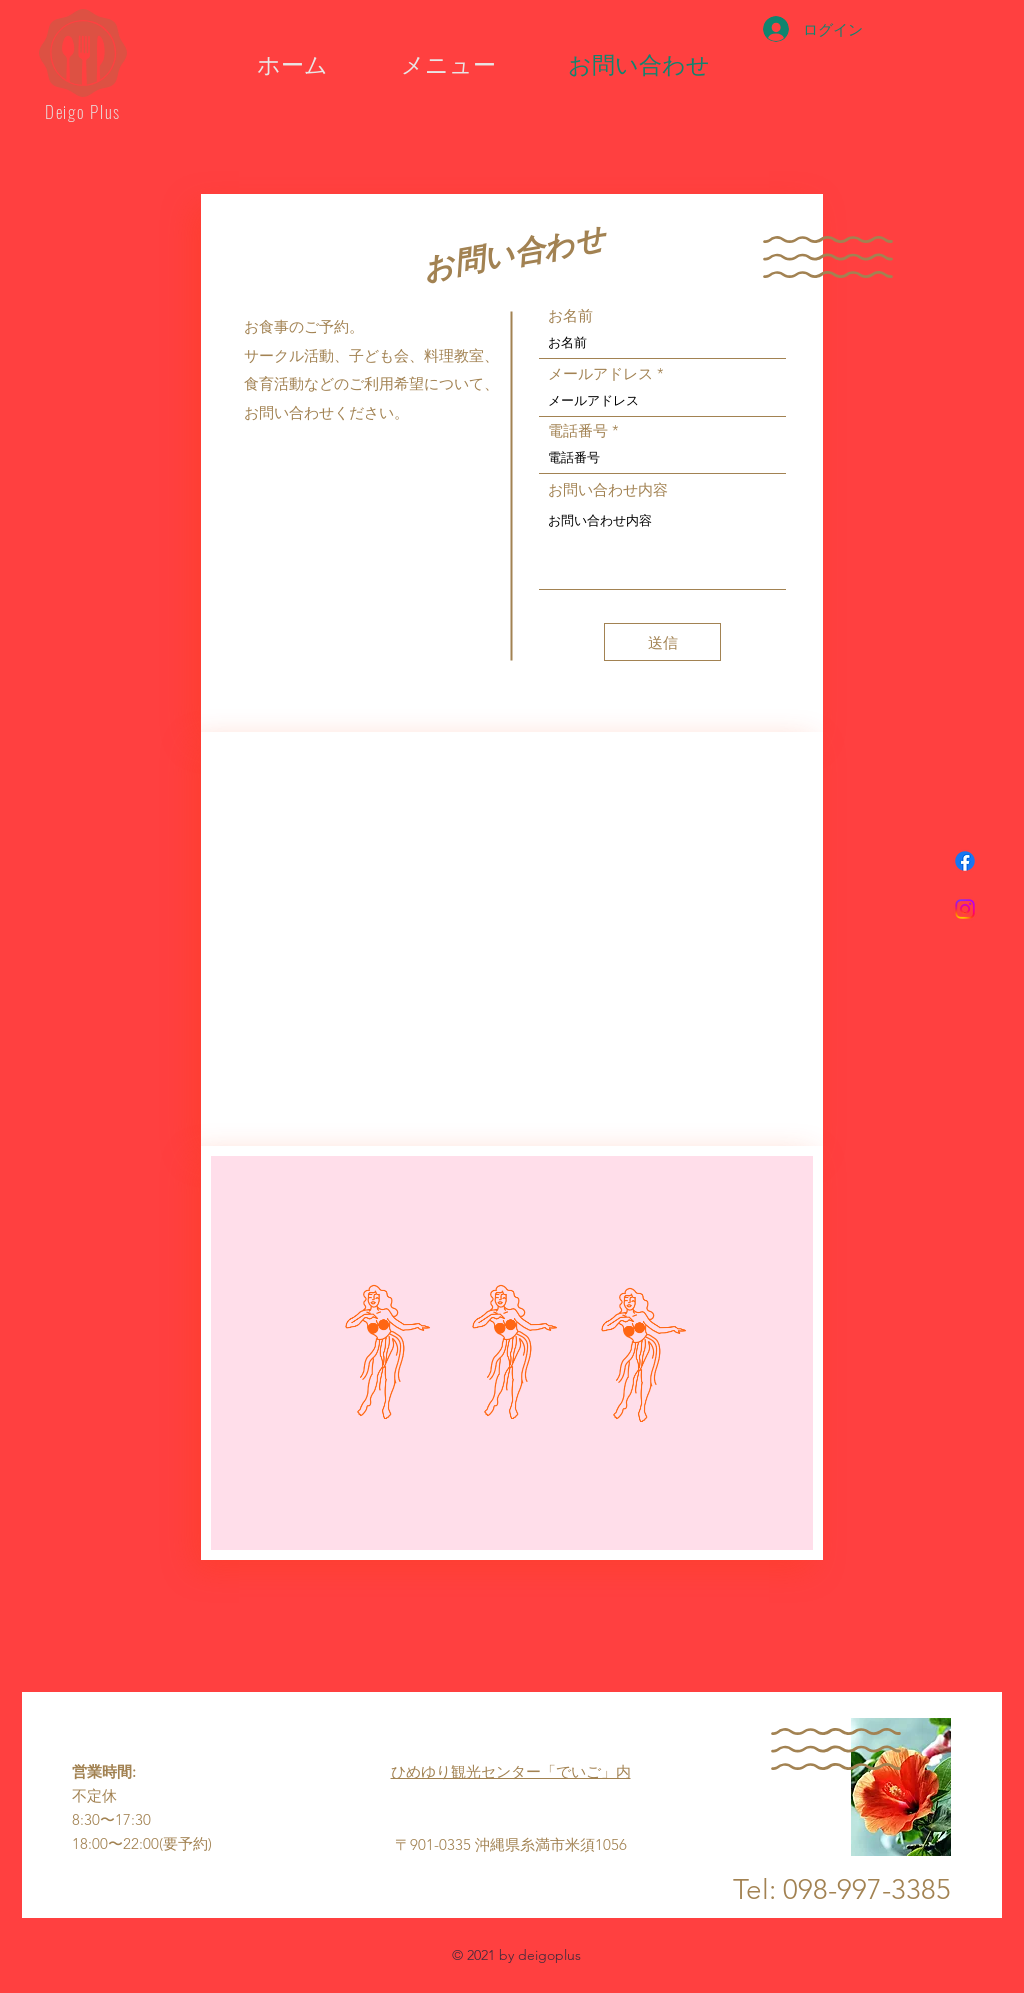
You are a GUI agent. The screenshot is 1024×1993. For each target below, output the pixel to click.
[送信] (662, 642)
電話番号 (578, 430)
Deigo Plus (83, 111)
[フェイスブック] (965, 861)
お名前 (570, 315)
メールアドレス (600, 373)
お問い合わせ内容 (608, 489)
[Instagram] (965, 909)
